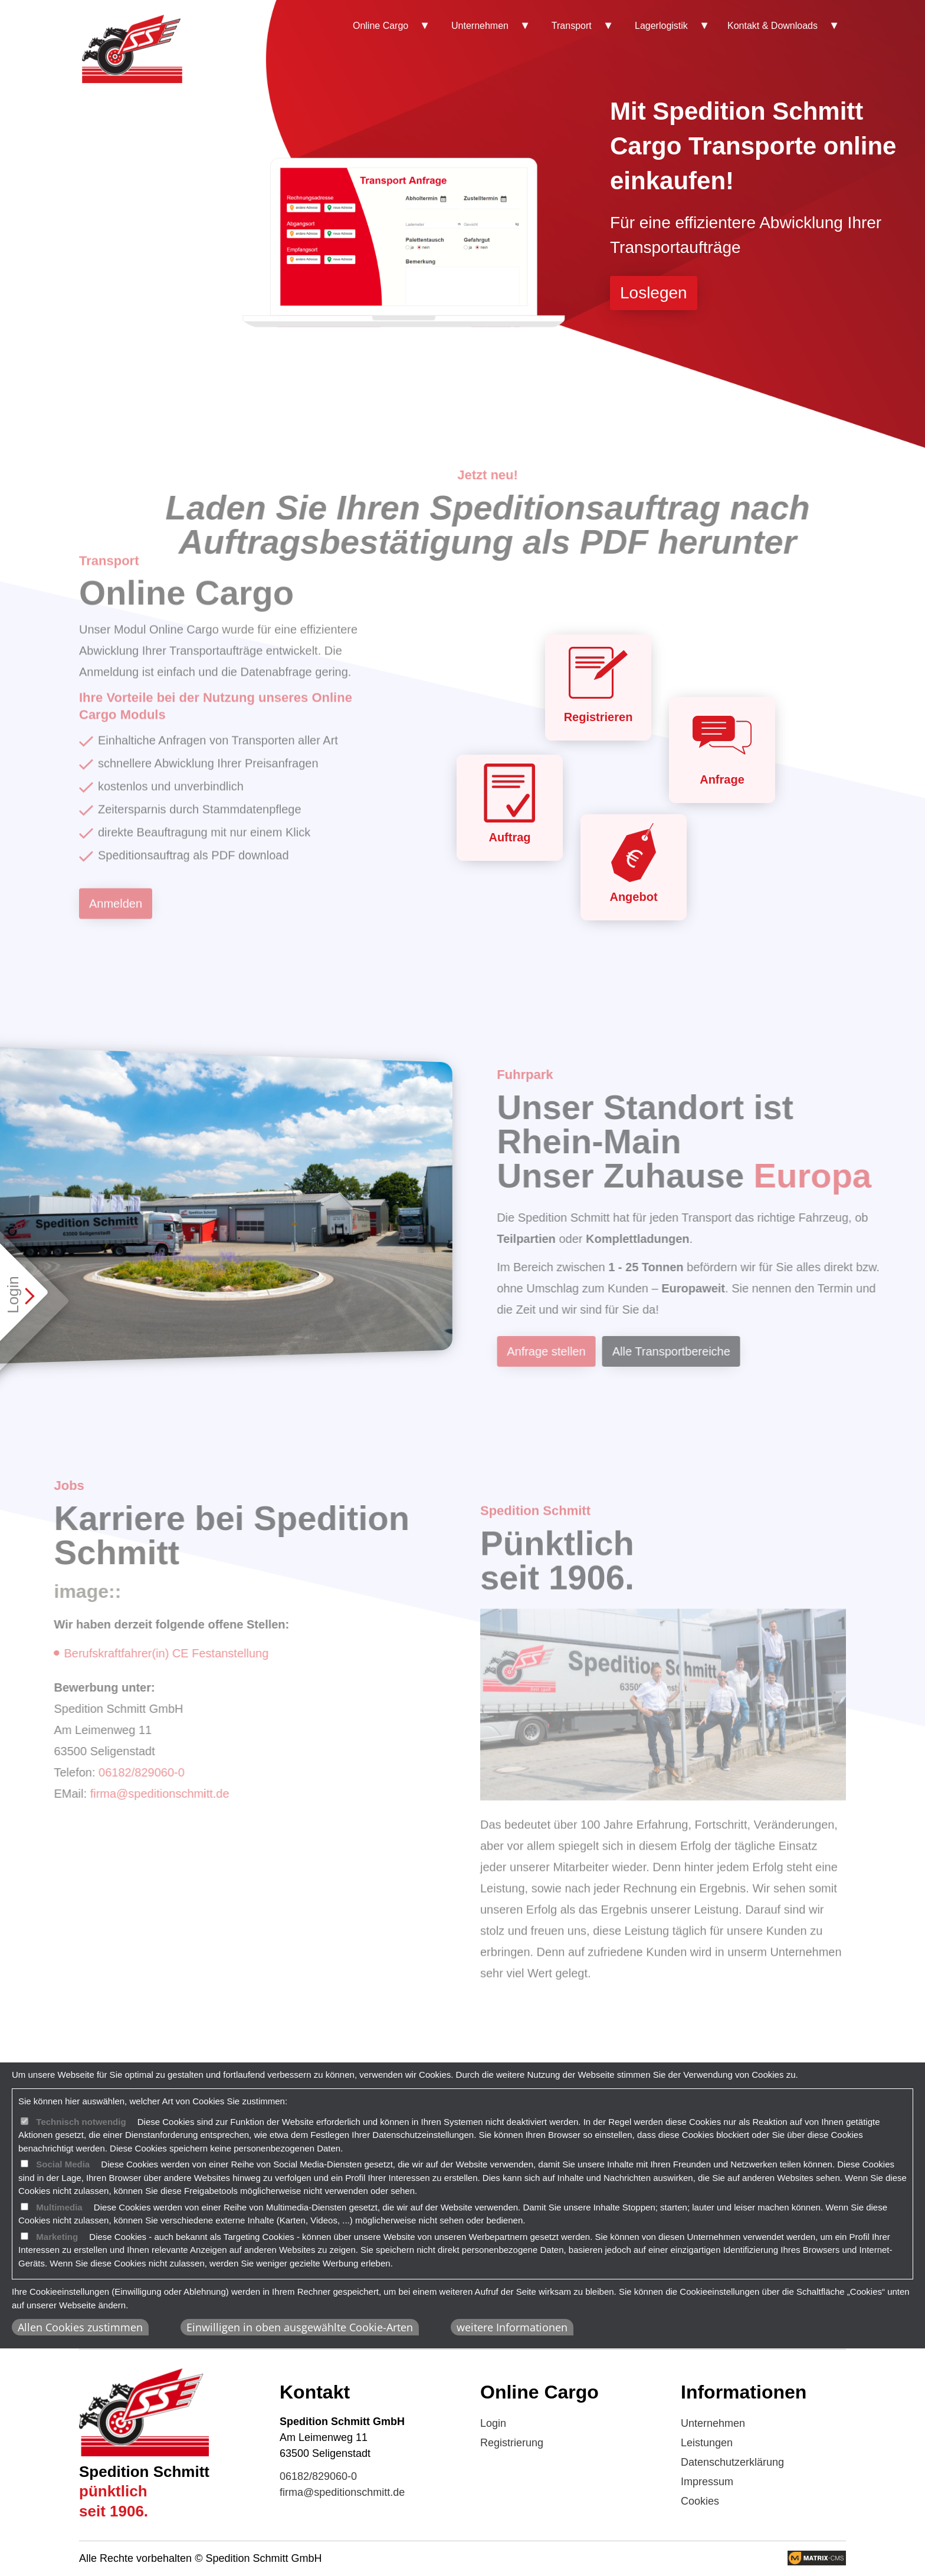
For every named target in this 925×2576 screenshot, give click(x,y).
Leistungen (707, 2443)
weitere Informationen (512, 2327)
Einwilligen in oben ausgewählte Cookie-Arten (299, 2327)
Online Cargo (380, 26)
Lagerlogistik (661, 26)
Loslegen (653, 293)
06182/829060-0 (318, 2476)
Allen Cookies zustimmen (80, 2327)
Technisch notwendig (81, 2122)
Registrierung (511, 2443)
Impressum (707, 2482)
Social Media (63, 2164)
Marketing (57, 2237)
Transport (572, 26)
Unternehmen (480, 26)
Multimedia (59, 2207)
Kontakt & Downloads (772, 26)
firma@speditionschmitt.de (342, 2492)
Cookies (700, 2501)
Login (493, 2423)
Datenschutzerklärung (732, 2462)
